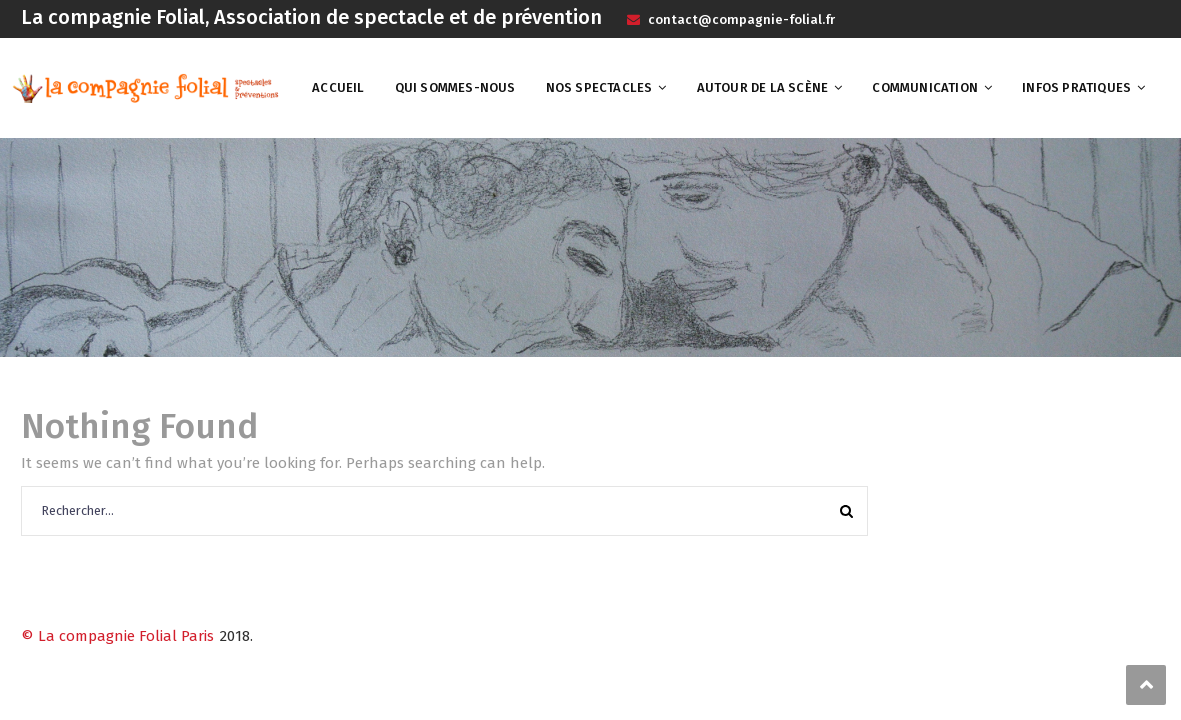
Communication (925, 87)
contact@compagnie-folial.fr (740, 19)
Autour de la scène (763, 87)
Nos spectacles (599, 87)
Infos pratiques (1076, 87)
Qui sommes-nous (455, 87)
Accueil (338, 87)
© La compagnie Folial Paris (117, 636)
